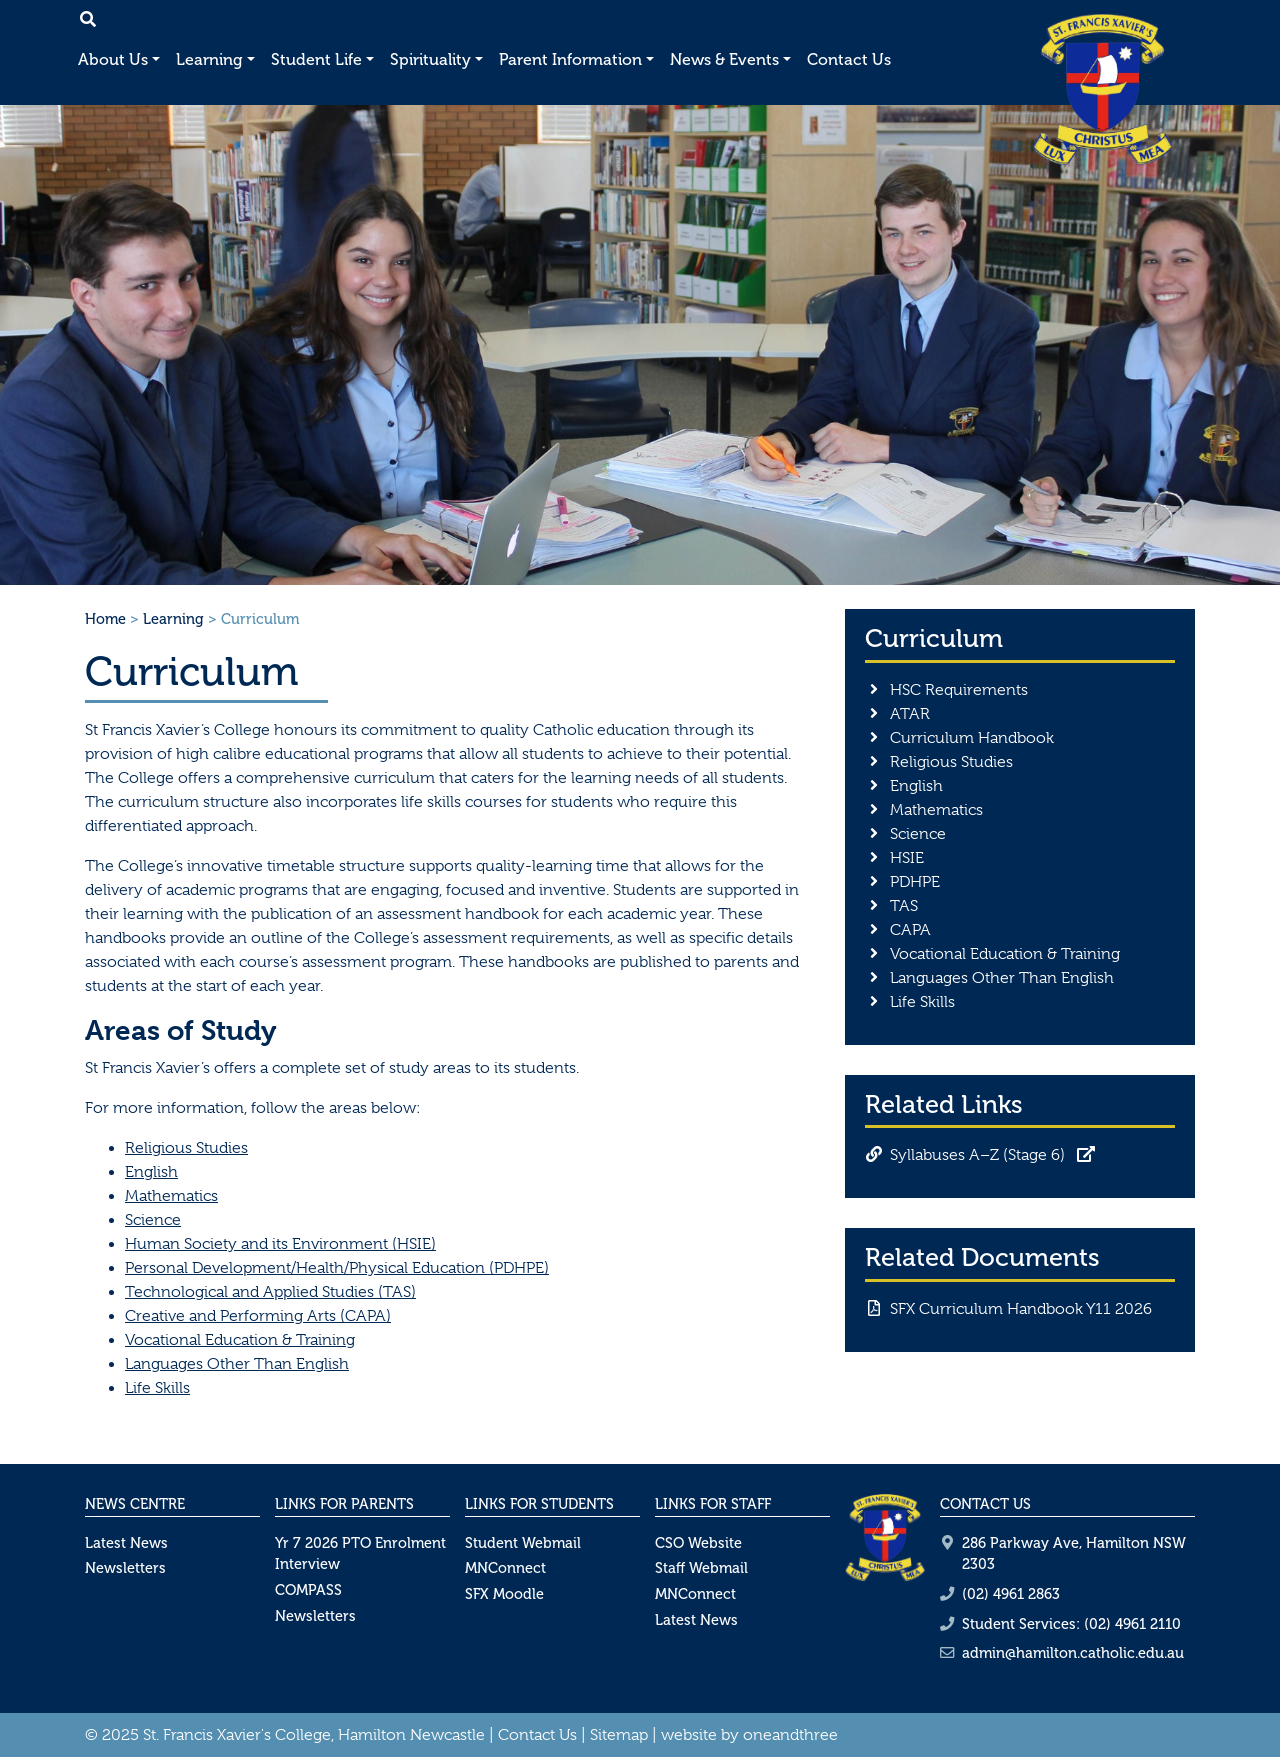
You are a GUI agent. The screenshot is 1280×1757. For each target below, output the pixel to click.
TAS (904, 906)
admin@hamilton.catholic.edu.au (1073, 1653)
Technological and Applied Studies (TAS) (270, 1292)
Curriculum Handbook (972, 738)
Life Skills (157, 1388)
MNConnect (505, 1568)
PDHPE (915, 882)
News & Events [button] (724, 59)
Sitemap (619, 1735)
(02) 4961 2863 (1011, 1594)
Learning (173, 619)
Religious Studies (186, 1148)
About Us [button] (113, 59)
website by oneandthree (749, 1735)
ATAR (910, 714)
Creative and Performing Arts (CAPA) (258, 1316)
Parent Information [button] (570, 59)
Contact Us (849, 59)
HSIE (907, 858)
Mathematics (171, 1196)
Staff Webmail (701, 1568)
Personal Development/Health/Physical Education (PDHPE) (337, 1268)
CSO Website (698, 1543)
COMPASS (308, 1590)
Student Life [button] (316, 59)
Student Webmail (523, 1543)
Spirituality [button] (430, 59)
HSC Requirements (959, 690)
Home (105, 619)
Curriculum (934, 638)
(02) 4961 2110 (1132, 1624)
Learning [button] (209, 59)
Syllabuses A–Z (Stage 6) (977, 1155)
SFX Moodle (504, 1594)
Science (153, 1220)
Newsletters (125, 1568)
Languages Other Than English (237, 1364)
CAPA (910, 930)
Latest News (126, 1543)
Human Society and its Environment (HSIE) (280, 1244)
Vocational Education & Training (240, 1340)
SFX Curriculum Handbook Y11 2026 (1021, 1309)
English (151, 1172)
